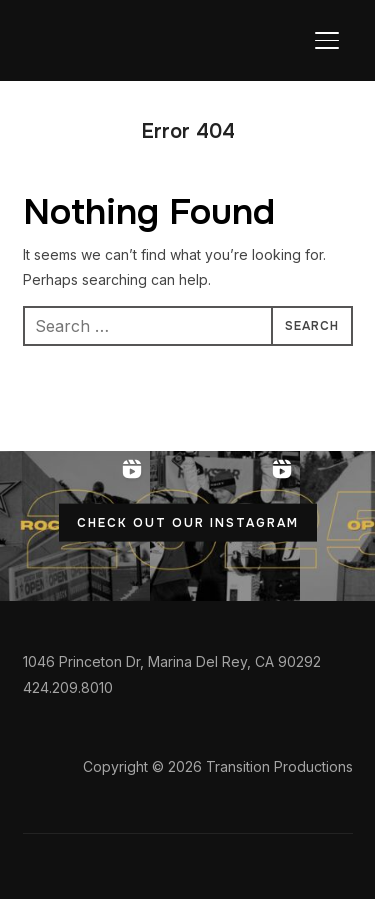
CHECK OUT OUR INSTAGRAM (188, 523)
